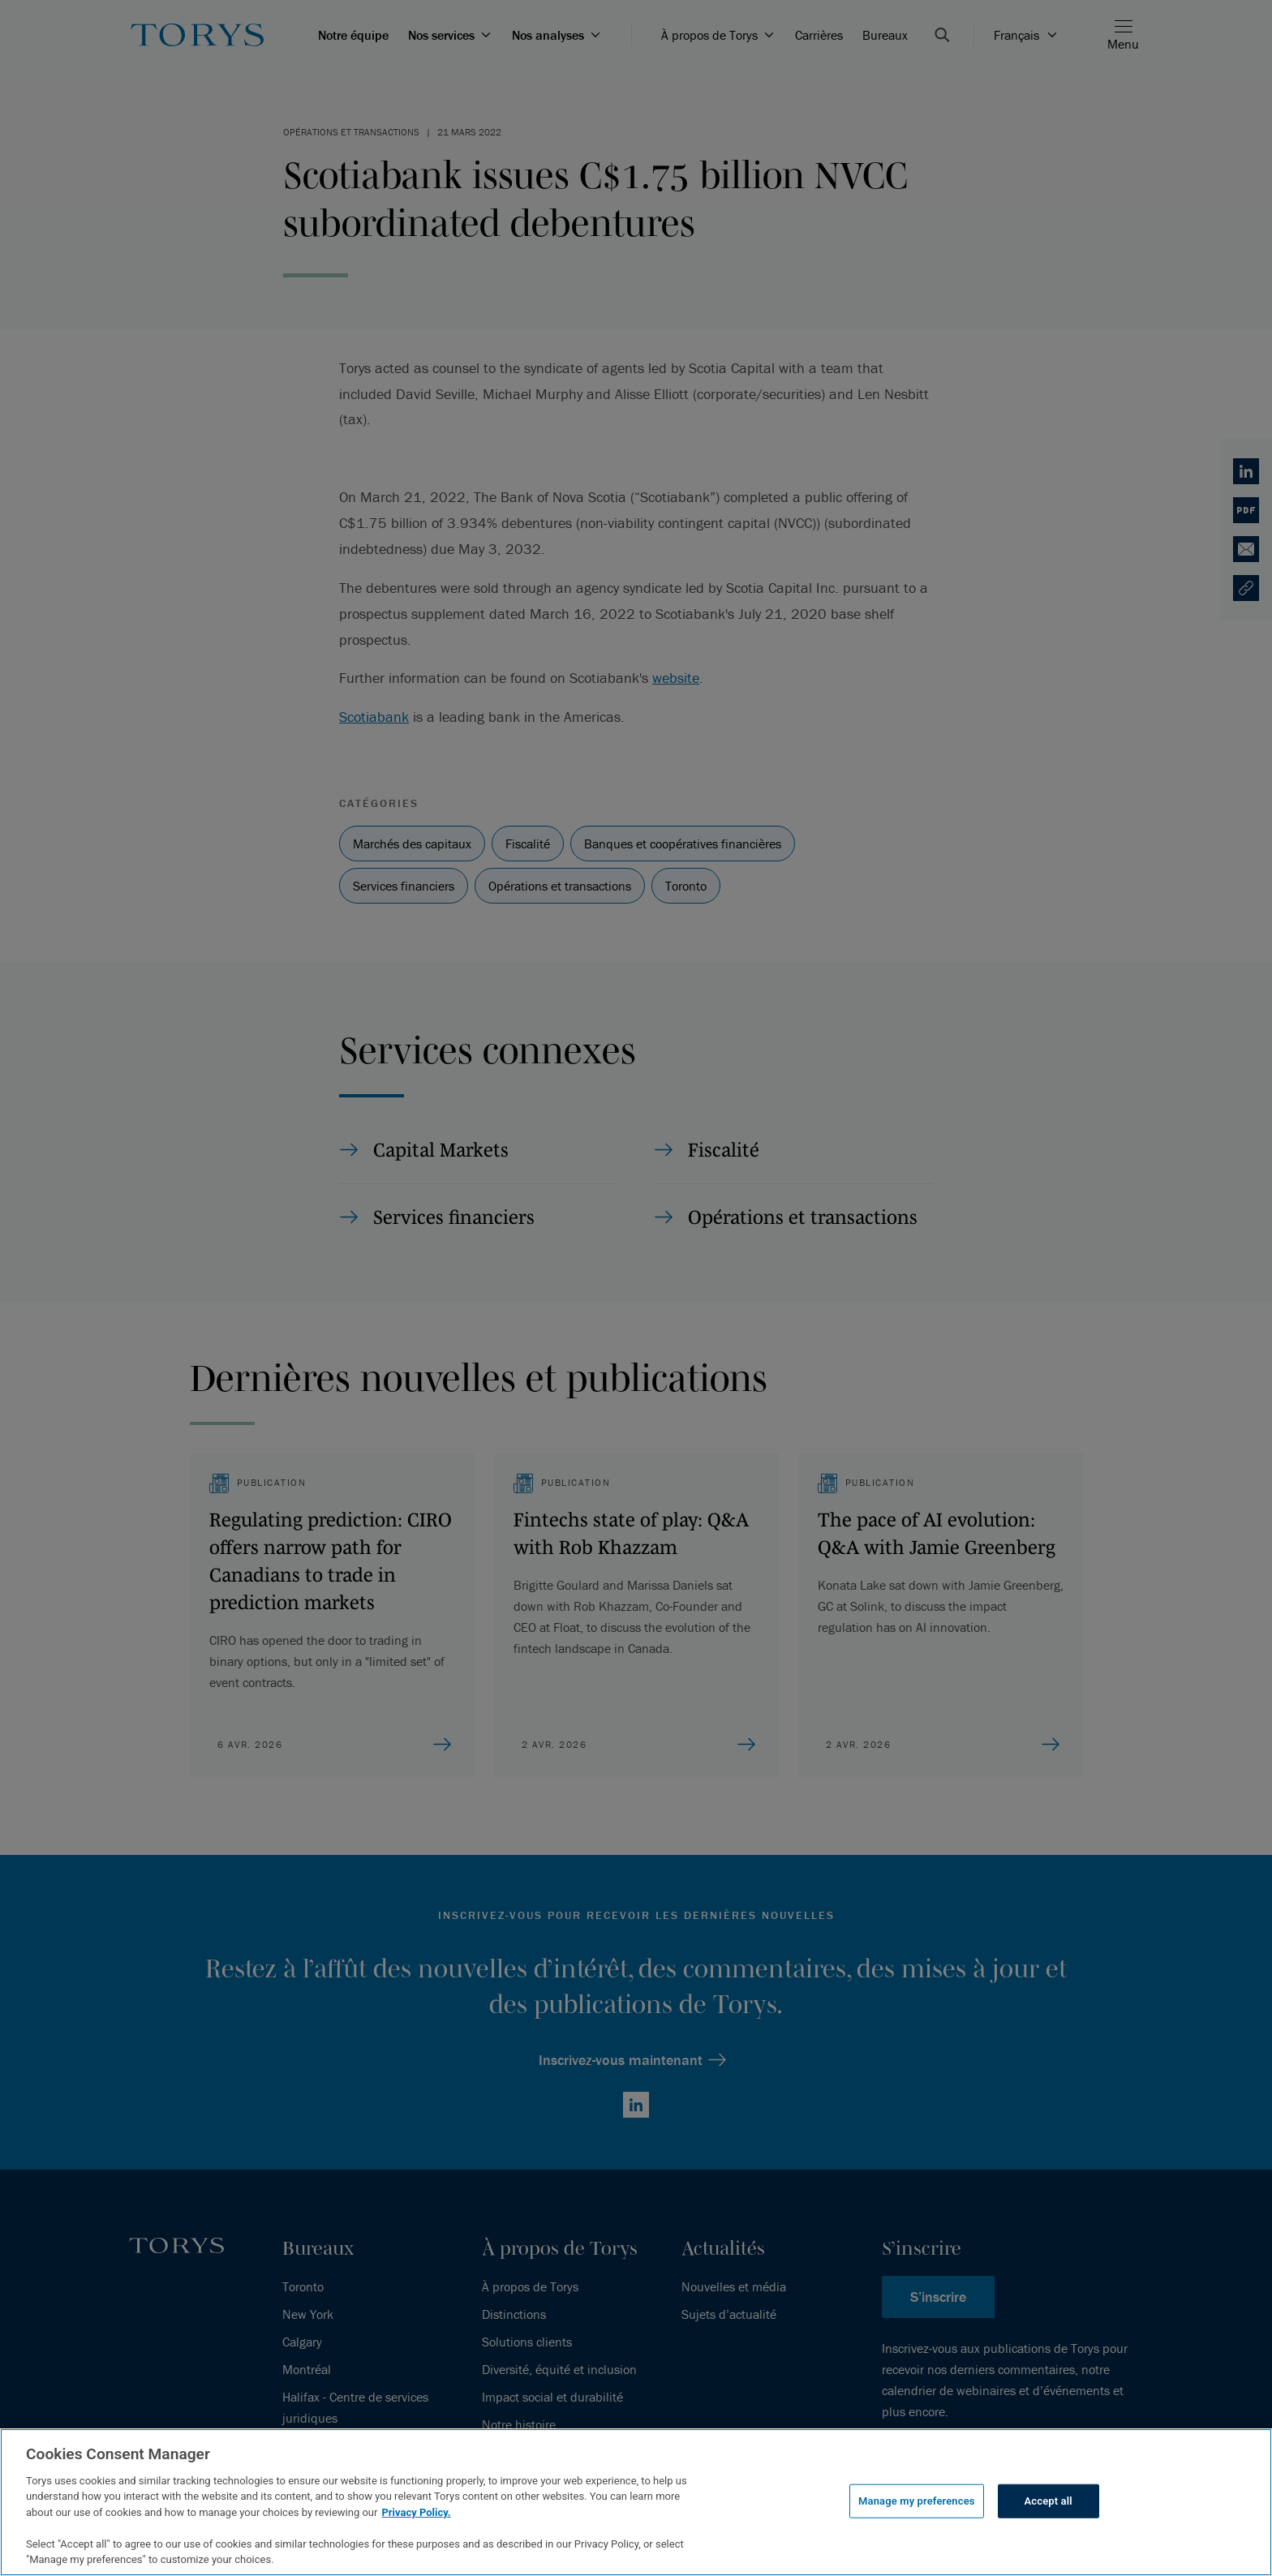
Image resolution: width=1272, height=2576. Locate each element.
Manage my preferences (916, 2501)
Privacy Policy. (415, 2512)
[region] (636, 2502)
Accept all (1048, 2501)
